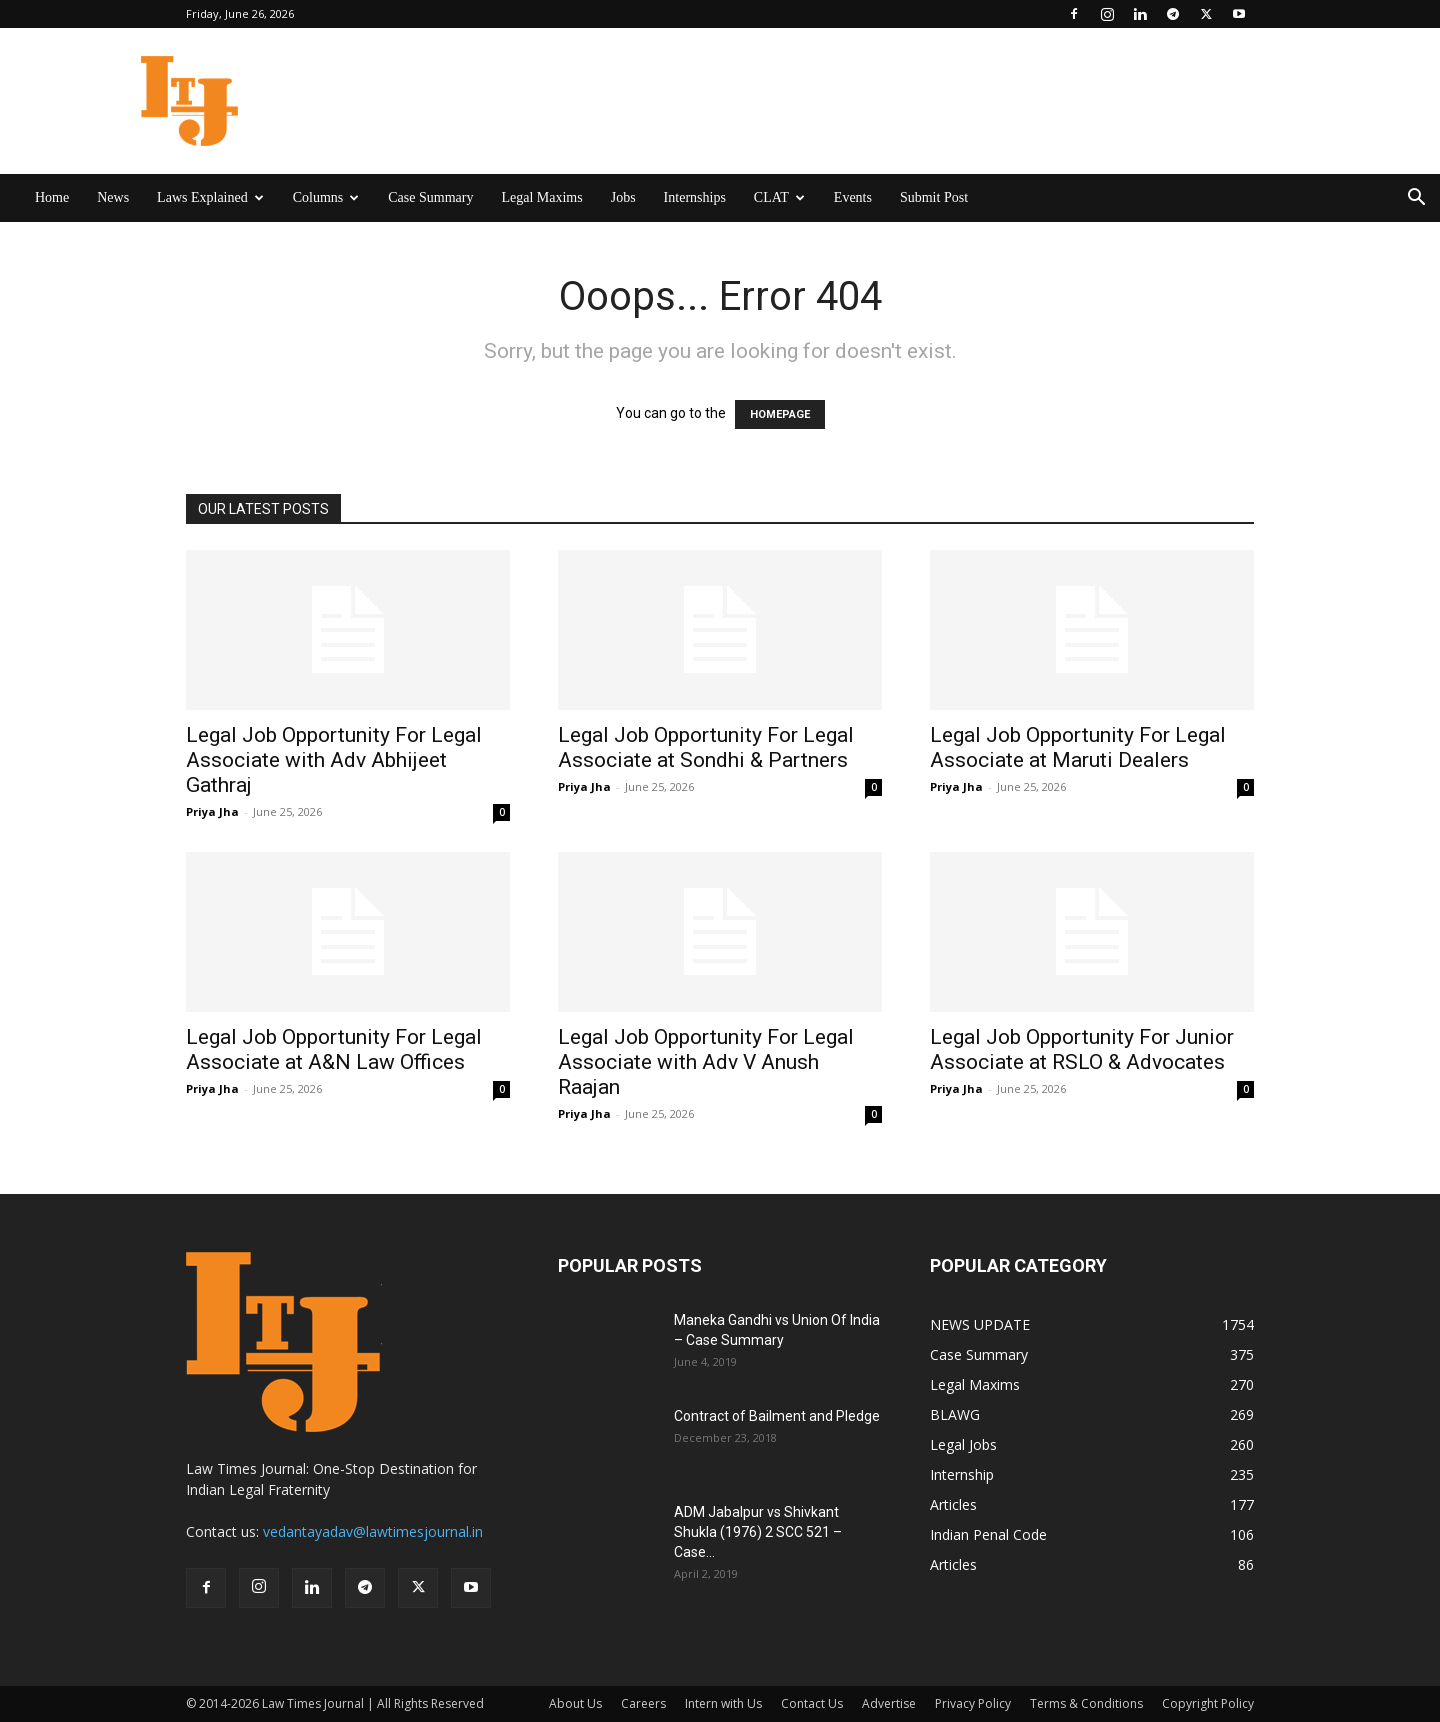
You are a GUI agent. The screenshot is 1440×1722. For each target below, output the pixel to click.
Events (853, 197)
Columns (326, 197)
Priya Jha (212, 811)
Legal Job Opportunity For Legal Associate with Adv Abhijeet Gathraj (334, 760)
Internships (695, 197)
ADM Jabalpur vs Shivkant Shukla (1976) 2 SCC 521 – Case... (758, 1532)
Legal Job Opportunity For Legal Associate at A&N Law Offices (334, 1049)
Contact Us (812, 1703)
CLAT (779, 197)
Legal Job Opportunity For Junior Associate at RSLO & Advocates (1082, 1049)
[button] (1416, 199)
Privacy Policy (973, 1703)
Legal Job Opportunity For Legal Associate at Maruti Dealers (1078, 747)
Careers (643, 1703)
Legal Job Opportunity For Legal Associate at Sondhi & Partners (706, 747)
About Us (575, 1703)
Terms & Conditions (1086, 1703)
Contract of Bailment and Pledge (777, 1416)
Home (52, 197)
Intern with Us (723, 1703)
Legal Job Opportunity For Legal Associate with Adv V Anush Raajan (706, 1062)
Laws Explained (210, 197)
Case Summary (430, 197)
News (113, 197)
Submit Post (934, 197)
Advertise (889, 1703)
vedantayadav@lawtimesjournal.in (373, 1531)
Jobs (623, 197)
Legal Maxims (541, 197)
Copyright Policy (1208, 1703)
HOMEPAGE (780, 414)
